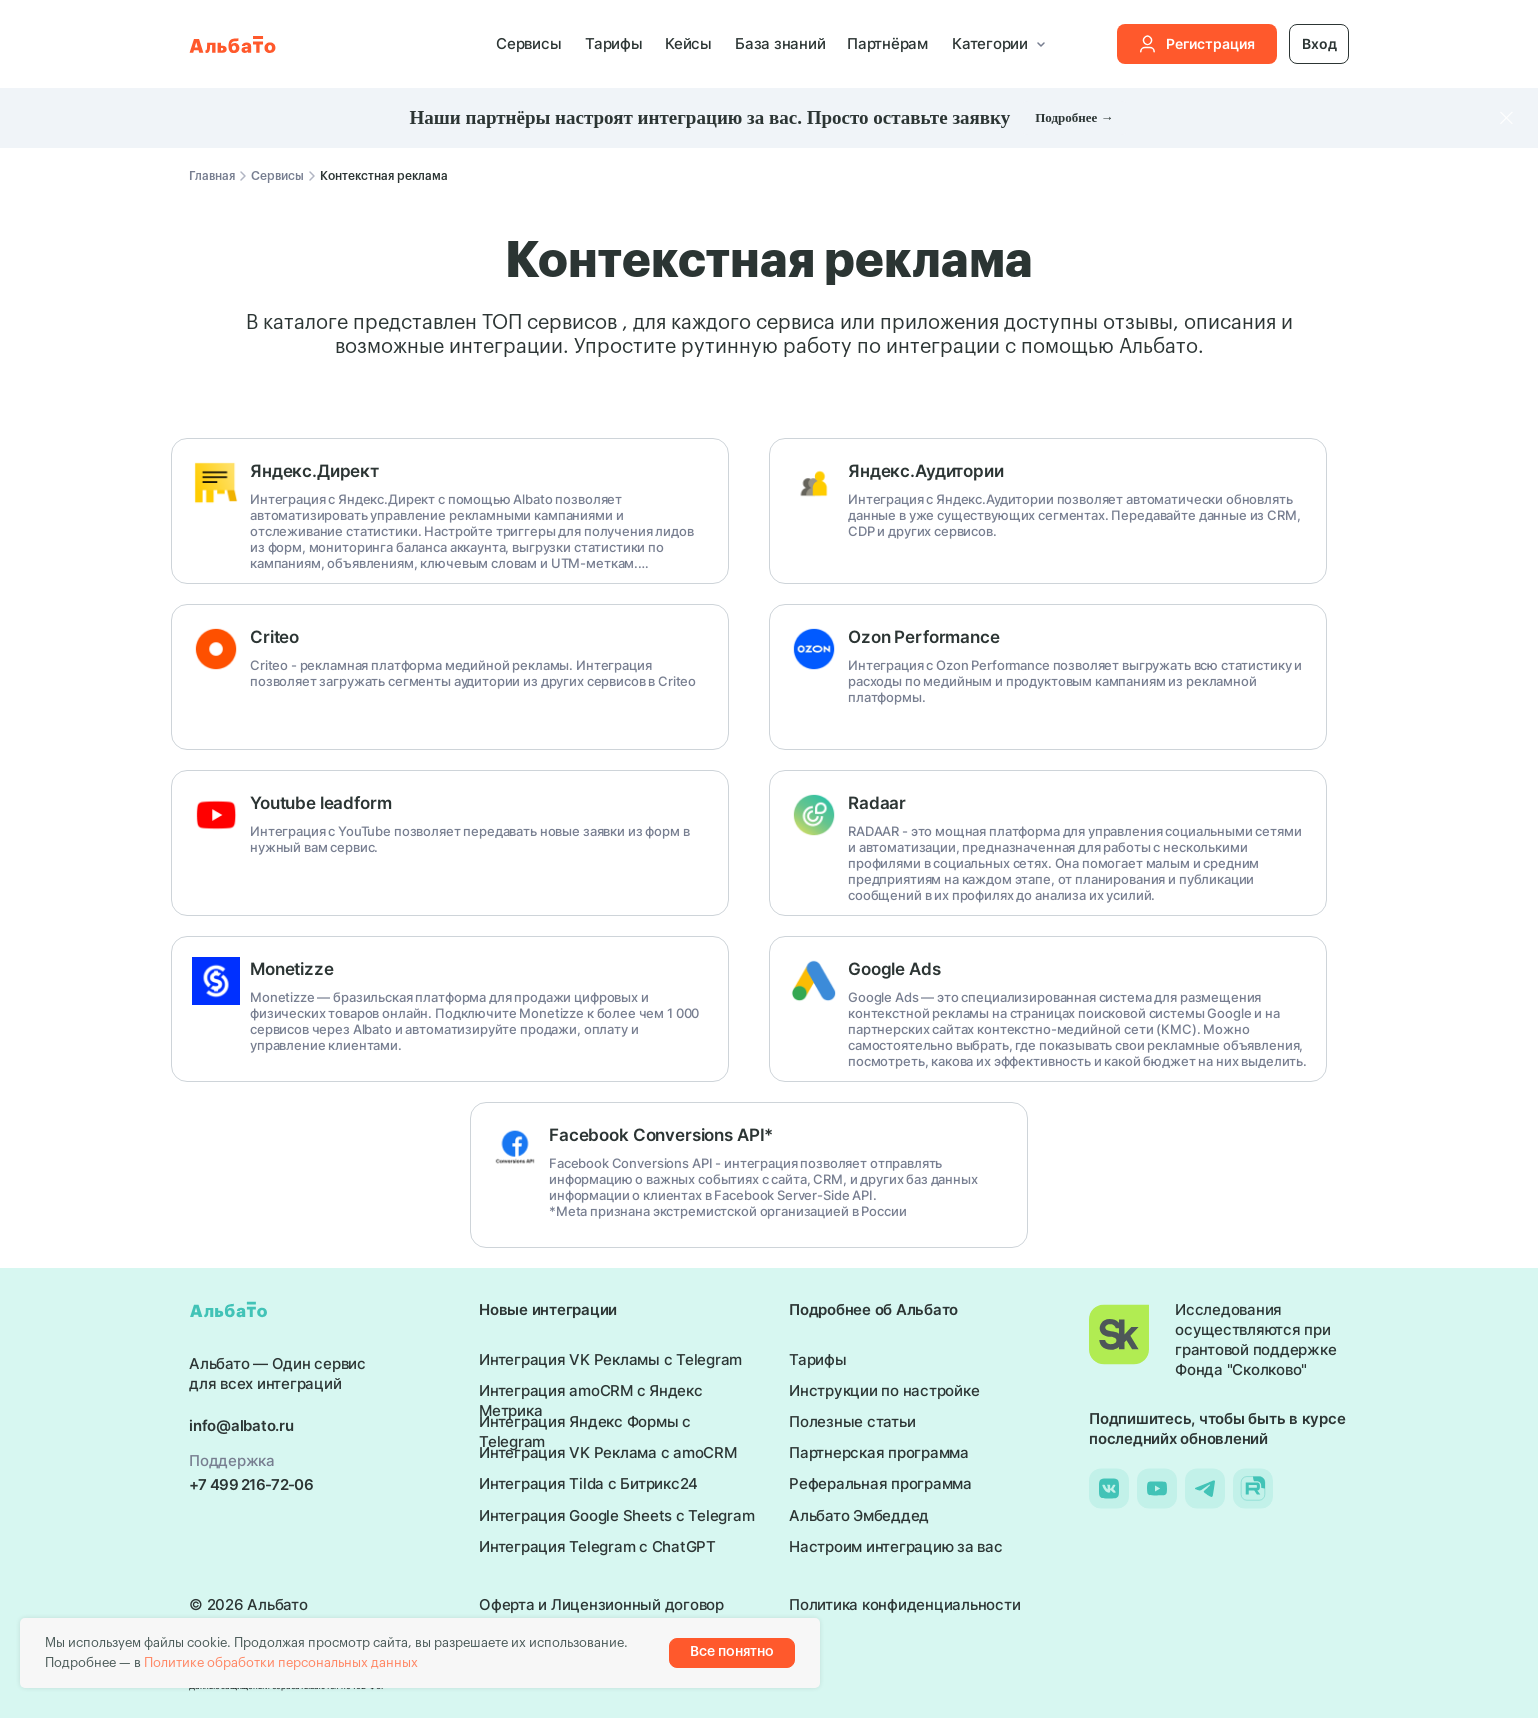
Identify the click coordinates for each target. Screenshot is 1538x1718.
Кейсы (688, 43)
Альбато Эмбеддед (859, 1515)
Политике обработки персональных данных (281, 1662)
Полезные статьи (852, 1421)
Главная (212, 176)
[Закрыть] (1506, 118)
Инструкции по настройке (884, 1390)
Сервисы (528, 43)
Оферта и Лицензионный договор (601, 1604)
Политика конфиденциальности (904, 1604)
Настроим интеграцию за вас (896, 1546)
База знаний (780, 43)
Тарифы (614, 43)
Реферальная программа (880, 1483)
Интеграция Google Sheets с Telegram (616, 1515)
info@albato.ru (241, 1425)
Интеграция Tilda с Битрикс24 (588, 1483)
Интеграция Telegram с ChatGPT (597, 1546)
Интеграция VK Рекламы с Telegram (610, 1359)
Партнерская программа (879, 1452)
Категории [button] (990, 43)
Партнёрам (887, 43)
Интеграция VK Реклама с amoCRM (608, 1452)
